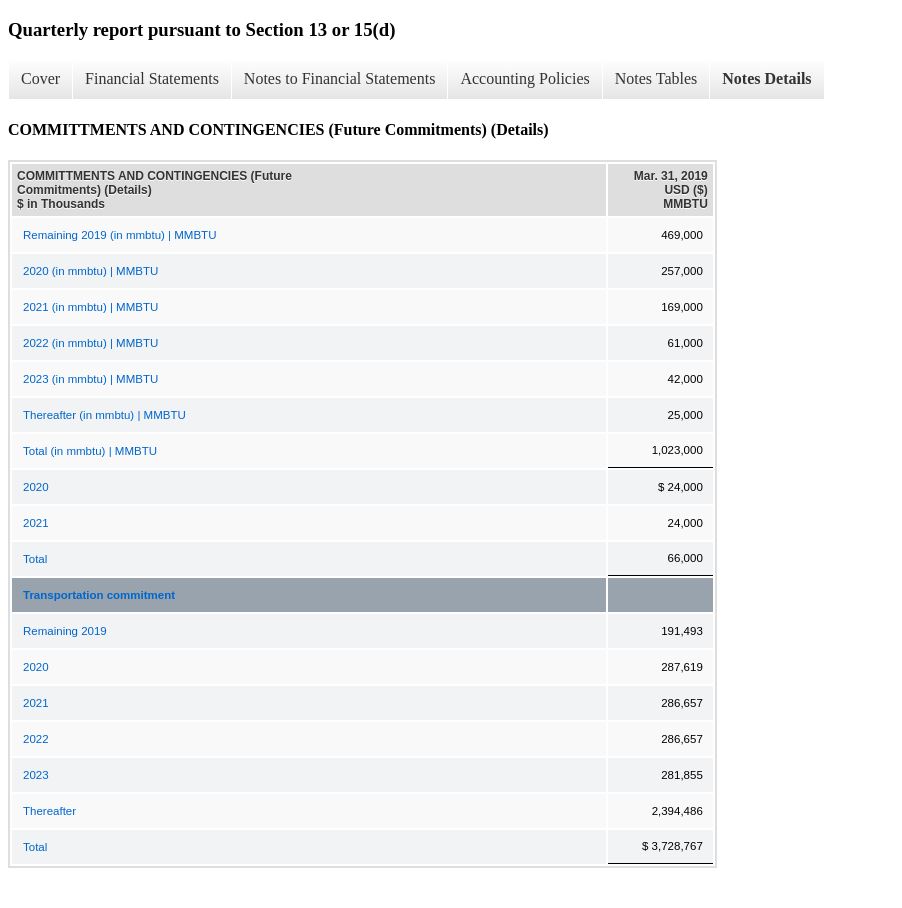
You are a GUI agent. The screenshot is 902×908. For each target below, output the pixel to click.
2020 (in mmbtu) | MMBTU (90, 271)
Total (35, 559)
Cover (40, 78)
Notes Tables (656, 78)
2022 (36, 739)
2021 (36, 523)
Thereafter (49, 811)
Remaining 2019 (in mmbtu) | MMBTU (119, 235)
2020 (36, 487)
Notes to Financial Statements (340, 78)
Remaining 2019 (65, 631)
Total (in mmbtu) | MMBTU (90, 451)
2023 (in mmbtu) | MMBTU (90, 379)
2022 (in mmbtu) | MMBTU (90, 343)
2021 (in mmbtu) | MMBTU (90, 307)
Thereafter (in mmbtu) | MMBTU (104, 415)
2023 (36, 775)
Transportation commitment (99, 595)
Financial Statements (152, 78)
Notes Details (766, 78)
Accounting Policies (524, 78)
